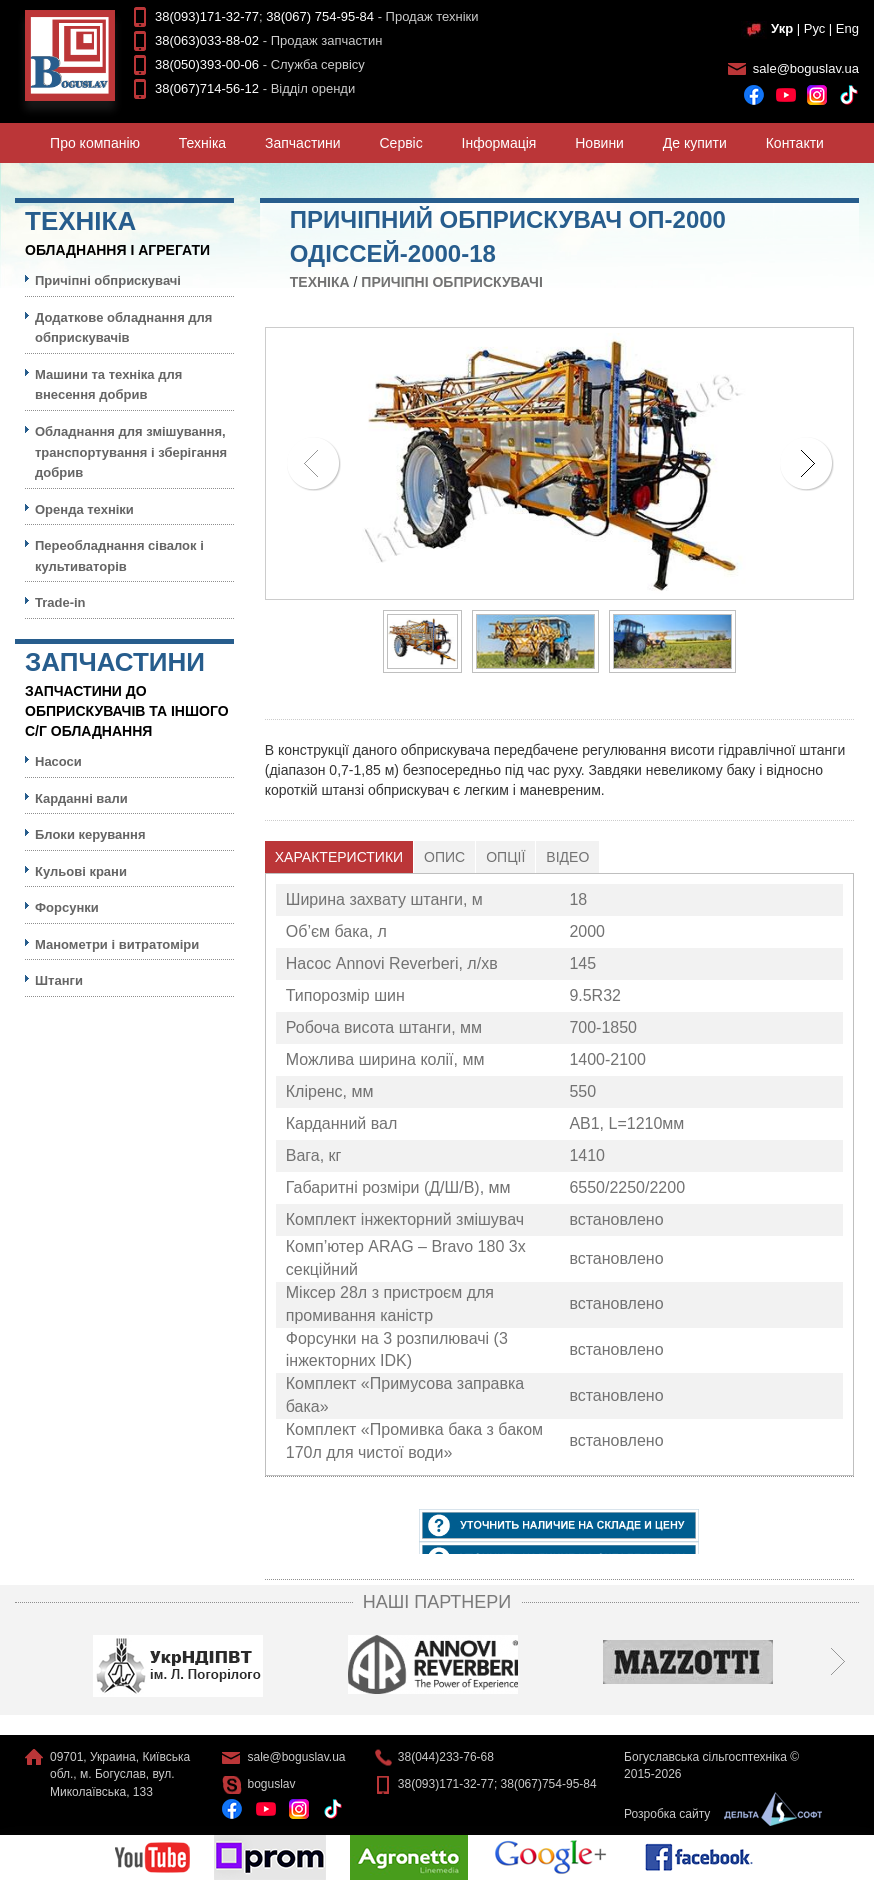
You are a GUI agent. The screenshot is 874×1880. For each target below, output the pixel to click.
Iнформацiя (499, 143)
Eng (847, 28)
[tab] (339, 857)
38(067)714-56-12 (207, 88)
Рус (815, 28)
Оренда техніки (84, 509)
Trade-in (60, 602)
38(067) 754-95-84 (320, 16)
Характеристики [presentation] (339, 857)
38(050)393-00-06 (207, 64)
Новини (599, 143)
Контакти (795, 143)
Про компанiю (95, 143)
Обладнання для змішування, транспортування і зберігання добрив (131, 452)
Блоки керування (90, 834)
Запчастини (303, 143)
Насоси (58, 761)
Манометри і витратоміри (117, 944)
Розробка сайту (718, 1814)
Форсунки (67, 907)
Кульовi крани (81, 871)
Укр (782, 28)
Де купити (695, 143)
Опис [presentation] (444, 857)
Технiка (202, 143)
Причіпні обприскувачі (451, 282)
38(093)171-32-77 (207, 16)
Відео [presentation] (567, 857)
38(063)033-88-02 (207, 40)
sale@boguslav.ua (806, 68)
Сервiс (401, 143)
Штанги (59, 980)
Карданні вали (81, 798)
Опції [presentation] (505, 857)
